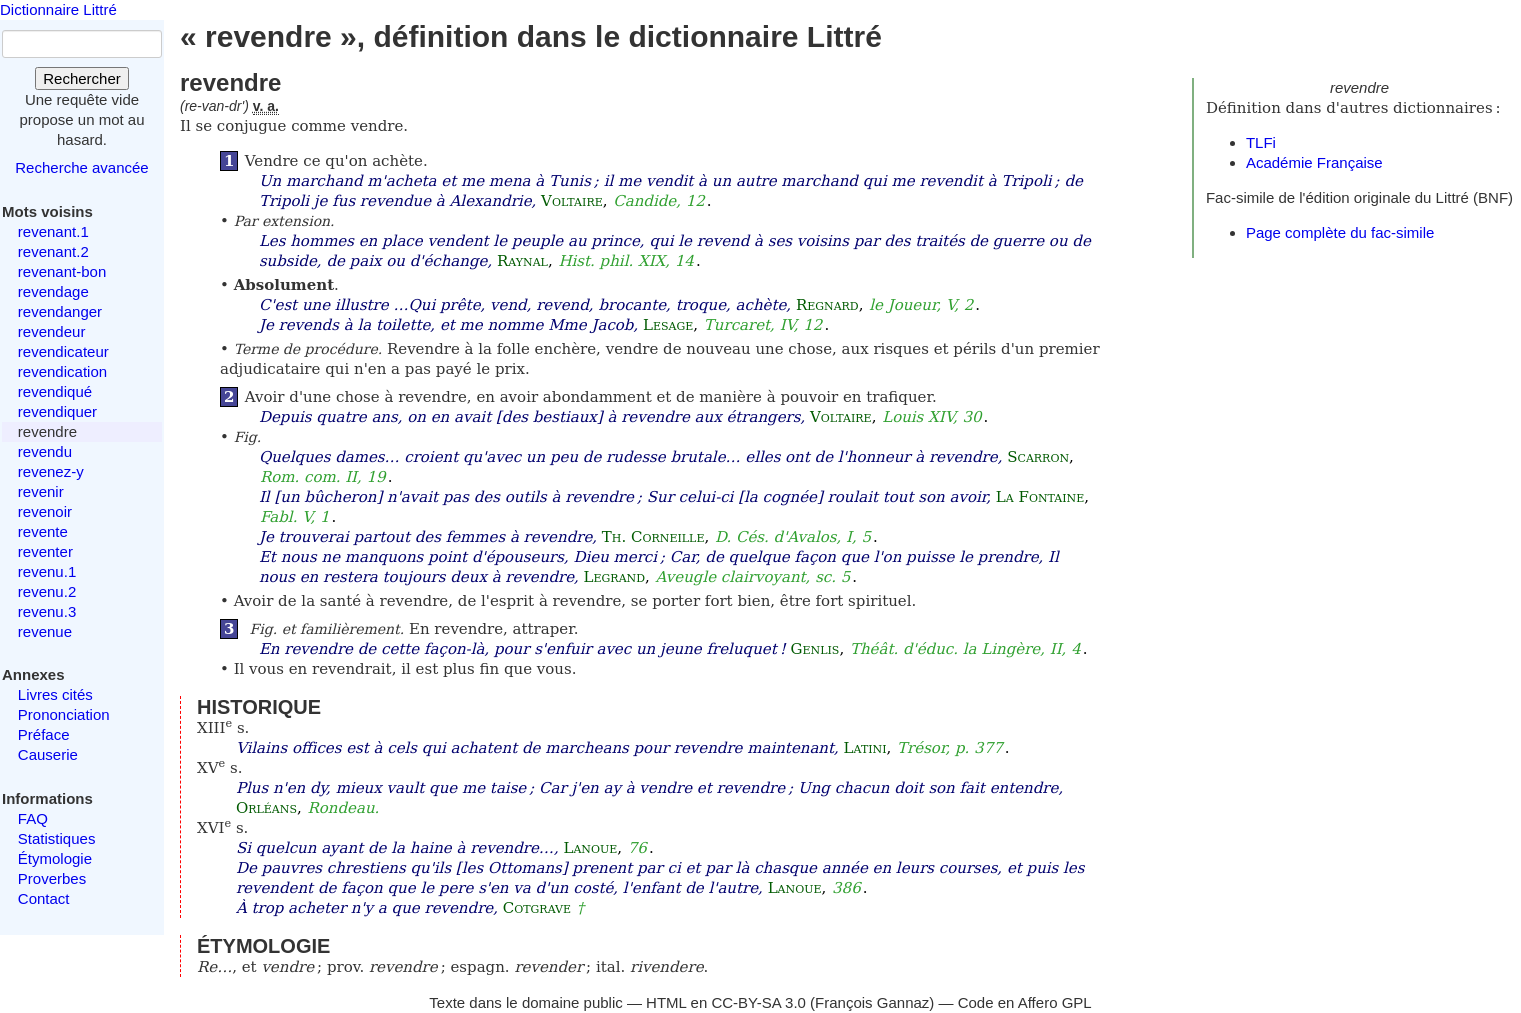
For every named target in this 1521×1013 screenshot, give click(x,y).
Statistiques (57, 838)
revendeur (52, 331)
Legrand (614, 577)
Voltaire (572, 201)
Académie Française (1314, 162)
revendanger (60, 311)
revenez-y (51, 471)
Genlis (815, 649)
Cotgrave (537, 908)
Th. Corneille (653, 537)
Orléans (266, 808)
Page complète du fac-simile (1340, 232)
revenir (41, 491)
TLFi (1261, 142)
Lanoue (590, 848)
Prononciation (64, 714)
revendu (45, 451)
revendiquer (57, 411)
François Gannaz (872, 1002)
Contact (44, 898)
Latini (865, 748)
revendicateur (63, 351)
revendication (62, 371)
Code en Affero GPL (1025, 1002)
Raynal (522, 261)
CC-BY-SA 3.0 (758, 1002)
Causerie (48, 754)
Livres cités (55, 694)
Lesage (668, 325)
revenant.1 (53, 231)
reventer (45, 551)
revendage (53, 291)
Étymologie (55, 858)
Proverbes (52, 878)
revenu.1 (47, 571)
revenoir (45, 511)
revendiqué (55, 391)
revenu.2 (47, 591)
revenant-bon (62, 271)
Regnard (827, 305)
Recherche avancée (81, 167)
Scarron (1038, 457)
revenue (45, 631)
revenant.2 (53, 251)
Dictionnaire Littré (58, 9)
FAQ (33, 818)
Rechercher (82, 78)
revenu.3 (47, 611)
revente (43, 531)
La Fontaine (1040, 497)
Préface (44, 734)
